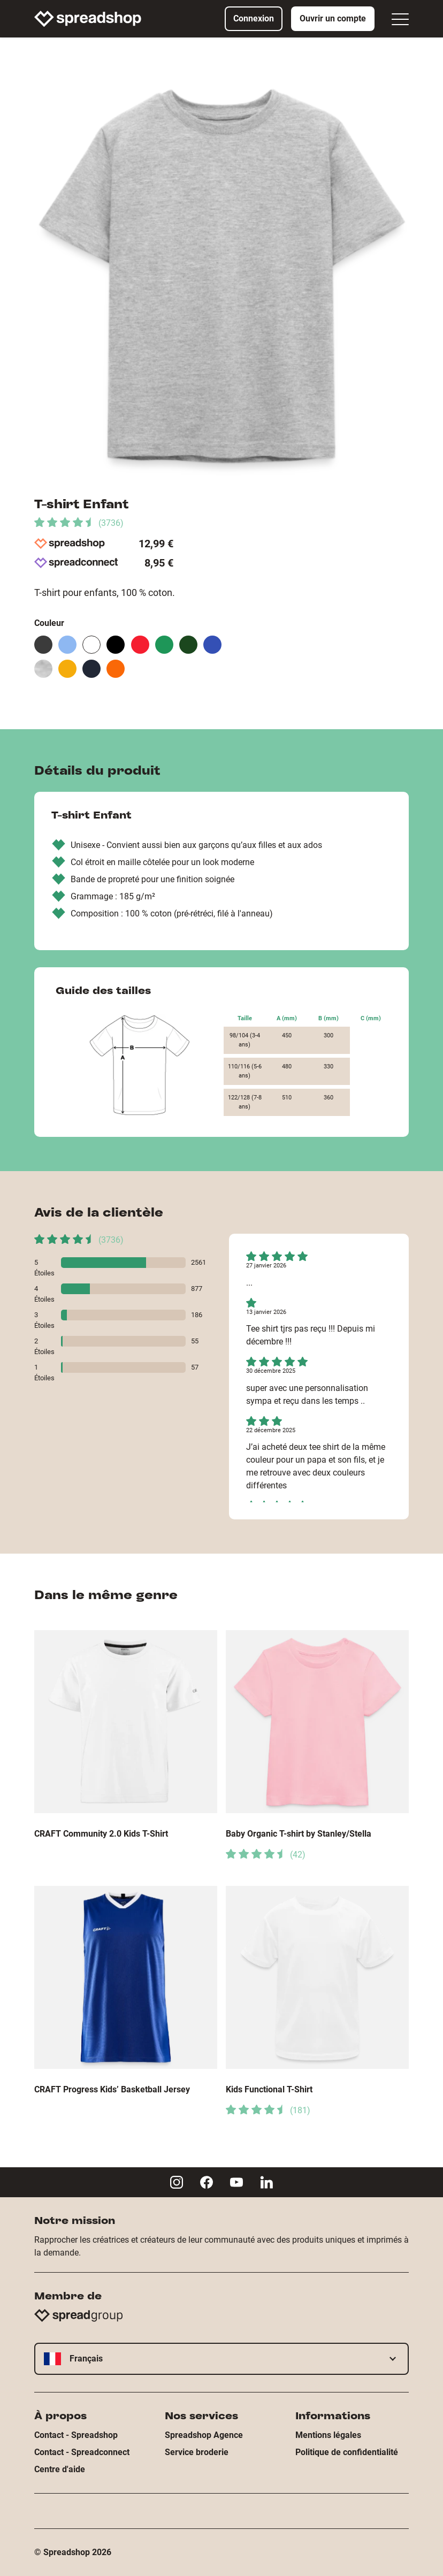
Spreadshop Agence (204, 2435)
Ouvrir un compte (333, 18)
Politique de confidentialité (346, 2452)
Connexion (253, 18)
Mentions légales (328, 2435)
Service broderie (196, 2452)
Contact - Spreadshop (76, 2435)
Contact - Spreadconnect (81, 2452)
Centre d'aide (59, 2469)
